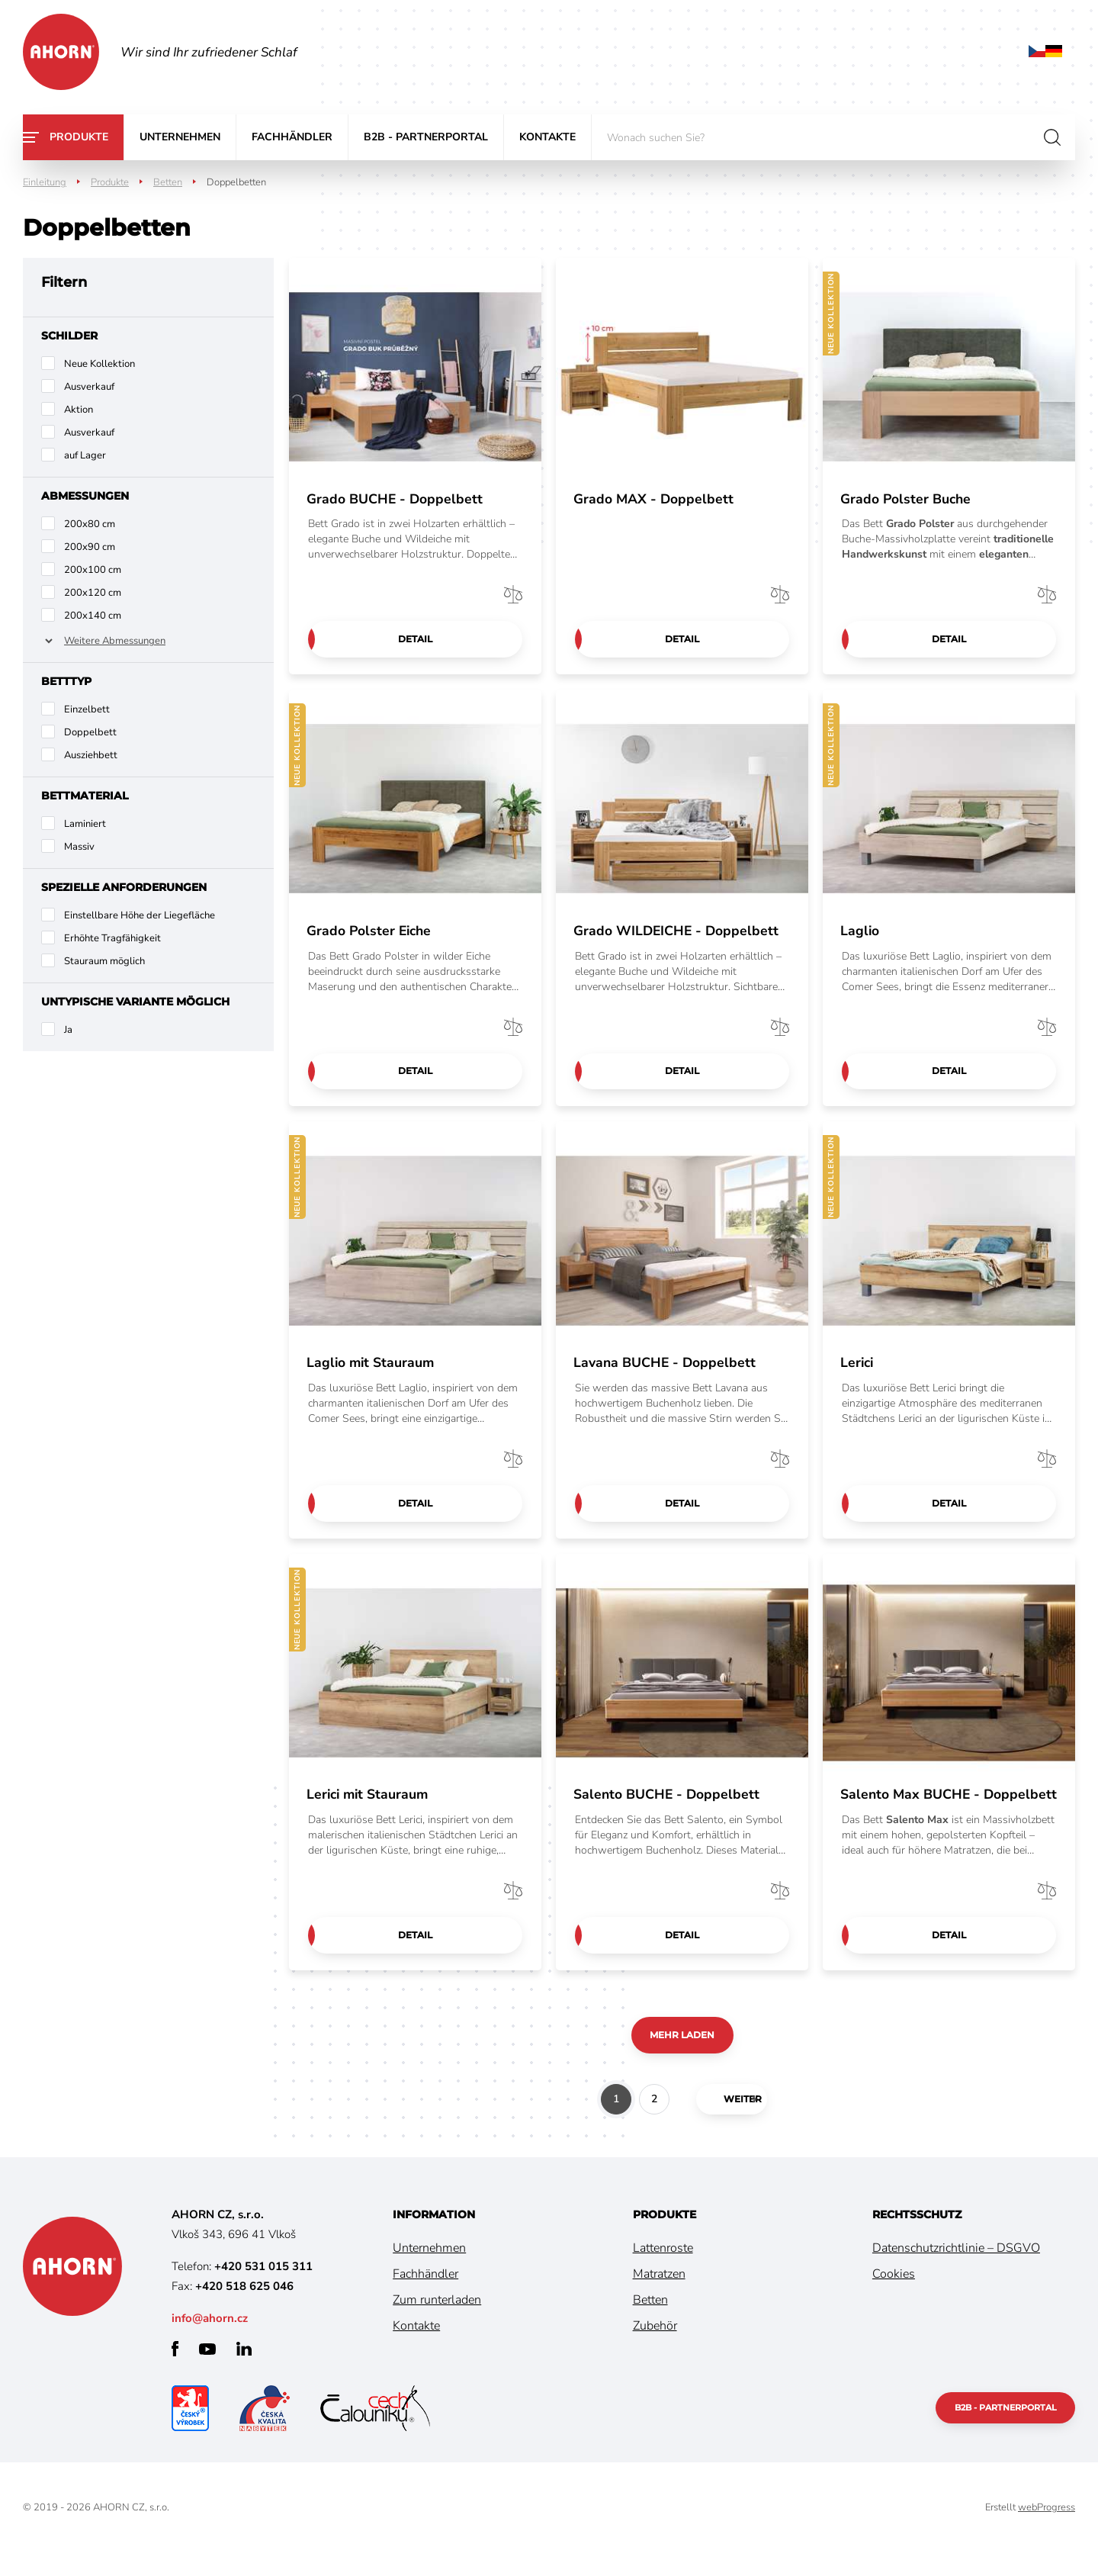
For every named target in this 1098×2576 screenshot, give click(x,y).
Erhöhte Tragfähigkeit (112, 938)
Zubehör (655, 2348)
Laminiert (85, 824)
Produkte (79, 137)
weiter (727, 2121)
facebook (175, 2371)
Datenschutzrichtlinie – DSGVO (956, 2270)
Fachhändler (292, 137)
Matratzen (659, 2296)
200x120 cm (92, 593)
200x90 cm (89, 547)
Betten (167, 182)
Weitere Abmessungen (114, 641)
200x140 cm (92, 615)
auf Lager (85, 455)
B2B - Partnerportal (426, 137)
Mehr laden (682, 2057)
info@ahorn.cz (210, 2341)
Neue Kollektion (99, 364)
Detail (415, 639)
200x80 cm (89, 524)
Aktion (78, 409)
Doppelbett (90, 732)
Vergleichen (513, 593)
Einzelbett (87, 709)
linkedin (244, 2371)
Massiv (79, 847)
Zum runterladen (437, 2322)
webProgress (1046, 2530)
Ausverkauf (89, 387)
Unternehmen (180, 137)
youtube (207, 2372)
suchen (1052, 137)
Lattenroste (663, 2270)
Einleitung (44, 182)
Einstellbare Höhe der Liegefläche (139, 915)
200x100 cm (92, 570)
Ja (68, 1030)
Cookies (893, 2296)
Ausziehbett (90, 755)
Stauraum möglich (104, 961)
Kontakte (547, 137)
